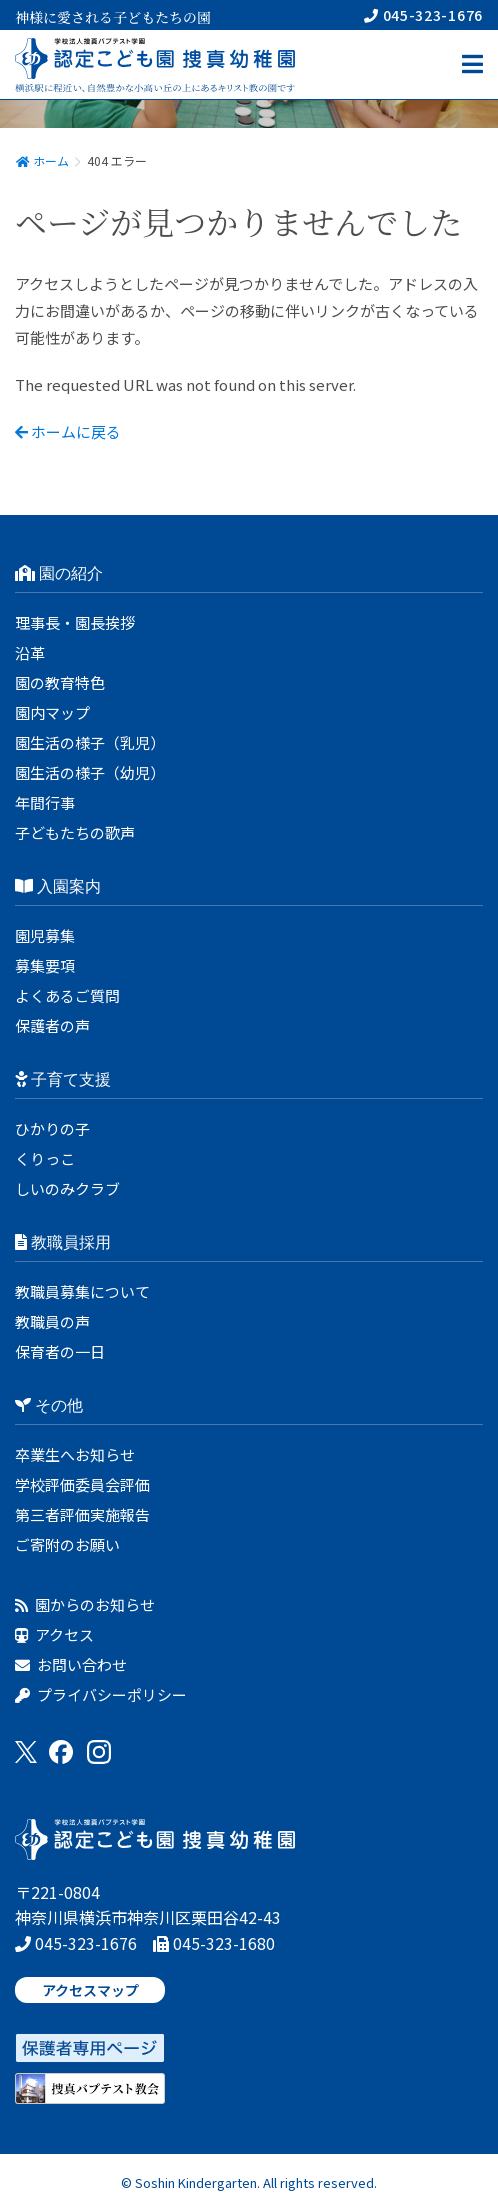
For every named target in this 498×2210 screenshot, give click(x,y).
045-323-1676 (423, 15)
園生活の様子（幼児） (90, 772)
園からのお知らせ (85, 1604)
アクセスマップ (90, 1990)
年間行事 (45, 802)
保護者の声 (52, 1025)
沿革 (30, 652)
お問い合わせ (71, 1664)
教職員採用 (63, 1242)
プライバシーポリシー (101, 1694)
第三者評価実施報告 (82, 1514)
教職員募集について (82, 1291)
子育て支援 (63, 1079)
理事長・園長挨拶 (75, 622)
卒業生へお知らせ (75, 1454)
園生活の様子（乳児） (90, 742)
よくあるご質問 (67, 995)
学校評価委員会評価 (82, 1484)
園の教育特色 (60, 682)
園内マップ (52, 712)
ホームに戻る (68, 431)
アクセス (54, 1634)
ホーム (42, 160)
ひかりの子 (52, 1128)
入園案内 (58, 886)
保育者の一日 (60, 1351)
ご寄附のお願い (67, 1544)
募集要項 (45, 965)
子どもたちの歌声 (75, 832)
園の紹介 (59, 573)
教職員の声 (52, 1321)
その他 (49, 1405)
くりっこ (45, 1158)
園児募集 (45, 935)
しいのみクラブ (67, 1188)
